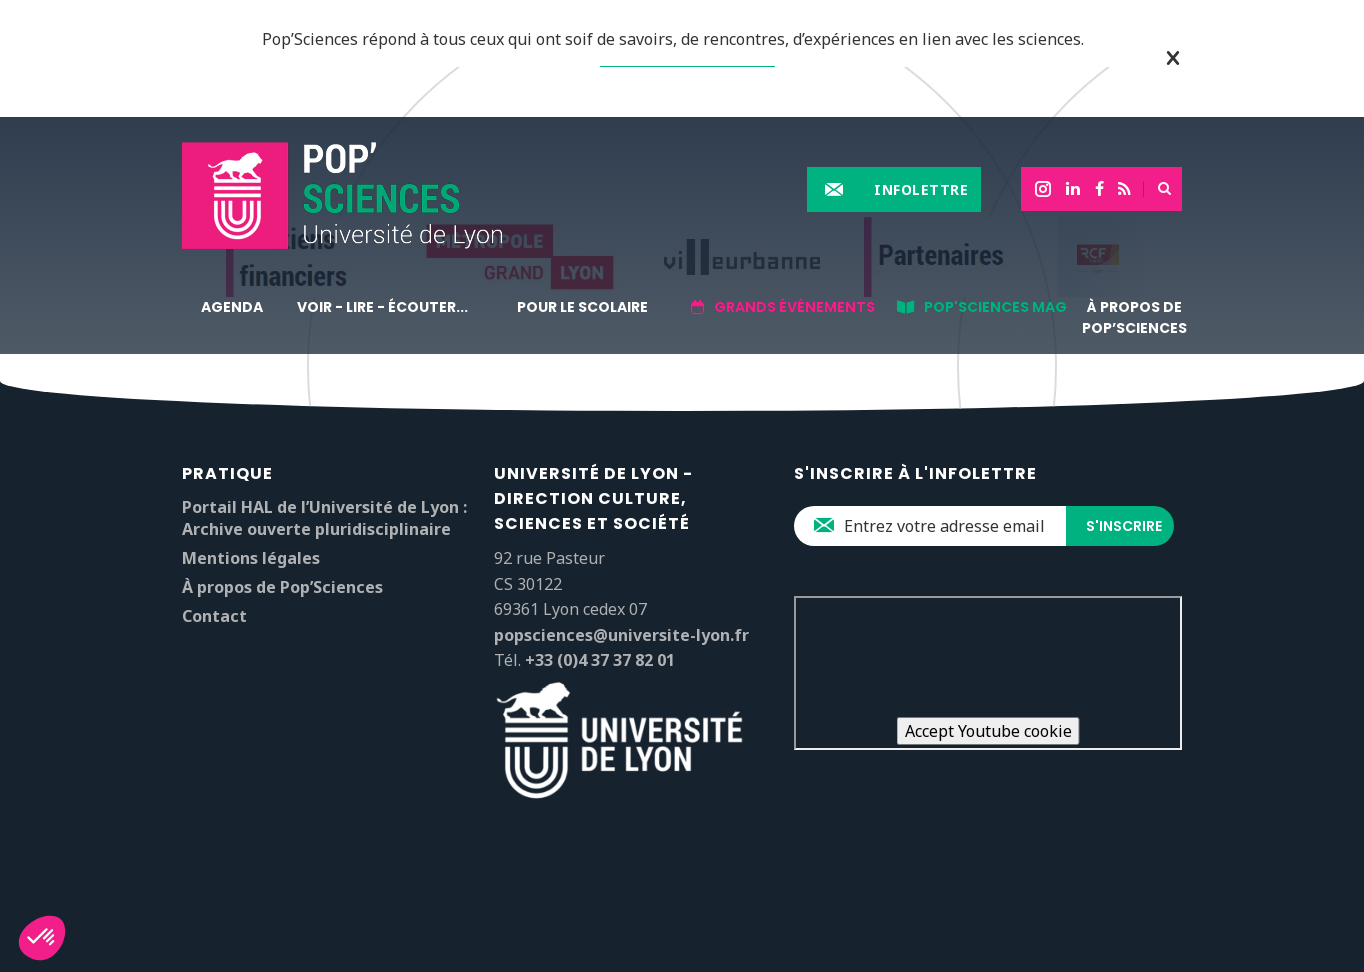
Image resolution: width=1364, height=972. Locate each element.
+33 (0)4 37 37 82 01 (600, 660)
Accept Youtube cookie (988, 731)
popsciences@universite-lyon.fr (621, 635)
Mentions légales (251, 558)
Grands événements (794, 307)
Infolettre (921, 189)
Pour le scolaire (582, 307)
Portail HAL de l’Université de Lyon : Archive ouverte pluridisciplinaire (324, 518)
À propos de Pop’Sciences (1134, 317)
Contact (214, 616)
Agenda (232, 307)
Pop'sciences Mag (995, 307)
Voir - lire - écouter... (382, 307)
